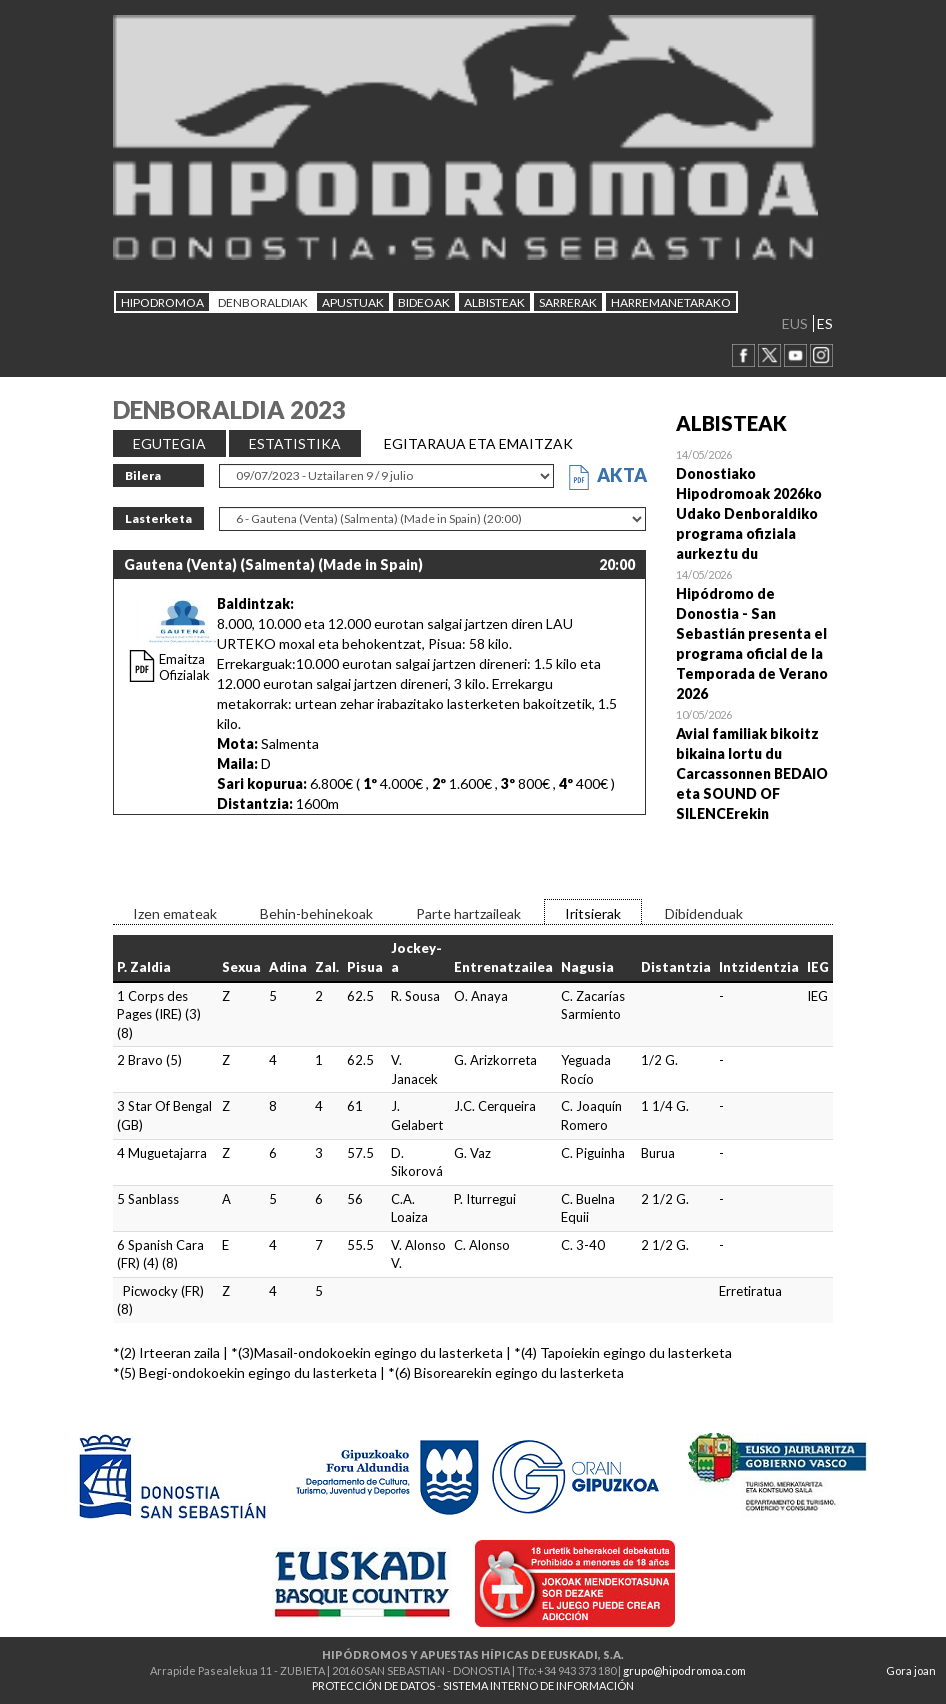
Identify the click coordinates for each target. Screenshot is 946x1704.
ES (825, 323)
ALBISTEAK (494, 302)
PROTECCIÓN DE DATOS (373, 1685)
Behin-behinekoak (316, 913)
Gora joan (911, 1670)
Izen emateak (175, 913)
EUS (795, 323)
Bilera (143, 475)
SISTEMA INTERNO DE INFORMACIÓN (538, 1685)
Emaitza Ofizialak (184, 667)
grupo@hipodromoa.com (684, 1670)
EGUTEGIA (169, 443)
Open (755, 504)
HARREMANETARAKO (671, 302)
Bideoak (424, 302)
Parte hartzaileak (468, 913)
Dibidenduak (704, 913)
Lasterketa (158, 518)
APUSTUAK (353, 302)
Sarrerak (568, 302)
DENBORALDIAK (263, 302)
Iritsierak (593, 913)
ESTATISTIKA (295, 443)
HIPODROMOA (162, 302)
